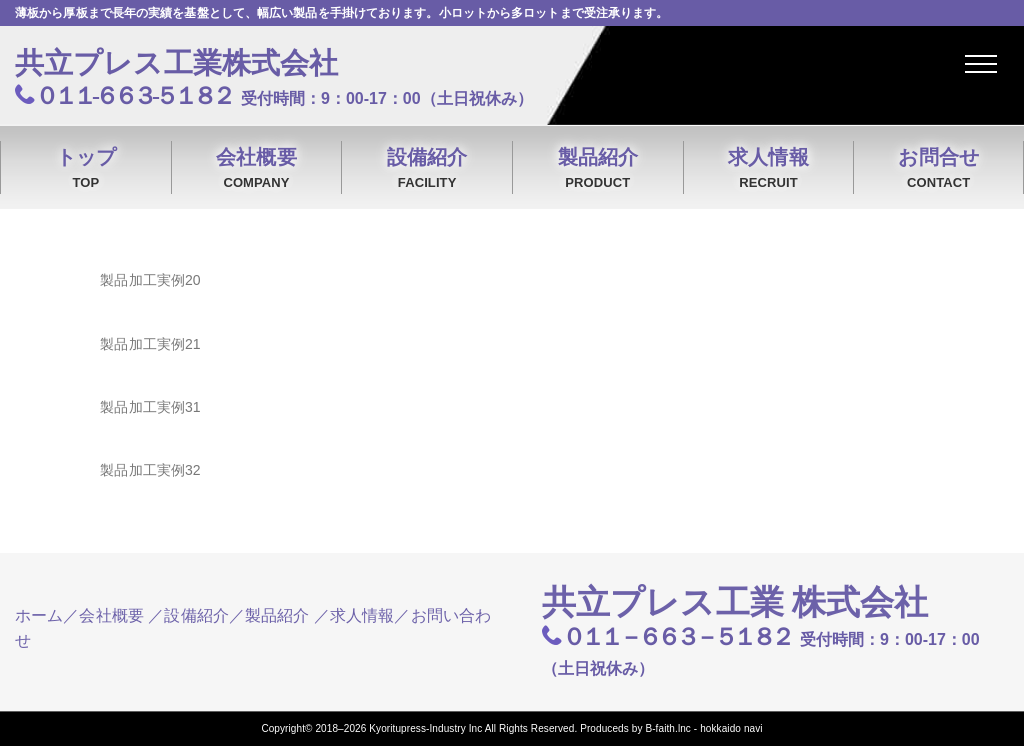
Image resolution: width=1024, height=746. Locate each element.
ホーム (39, 615)
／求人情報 (354, 615)
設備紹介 (427, 170)
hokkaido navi (731, 728)
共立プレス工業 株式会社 (735, 602)
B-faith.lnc (668, 728)
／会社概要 (103, 615)
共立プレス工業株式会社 (176, 63)
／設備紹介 (188, 615)
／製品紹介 (269, 615)
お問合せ (938, 170)
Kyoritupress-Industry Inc (425, 728)
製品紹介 (598, 170)
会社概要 (257, 170)
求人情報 (769, 170)
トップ (86, 170)
